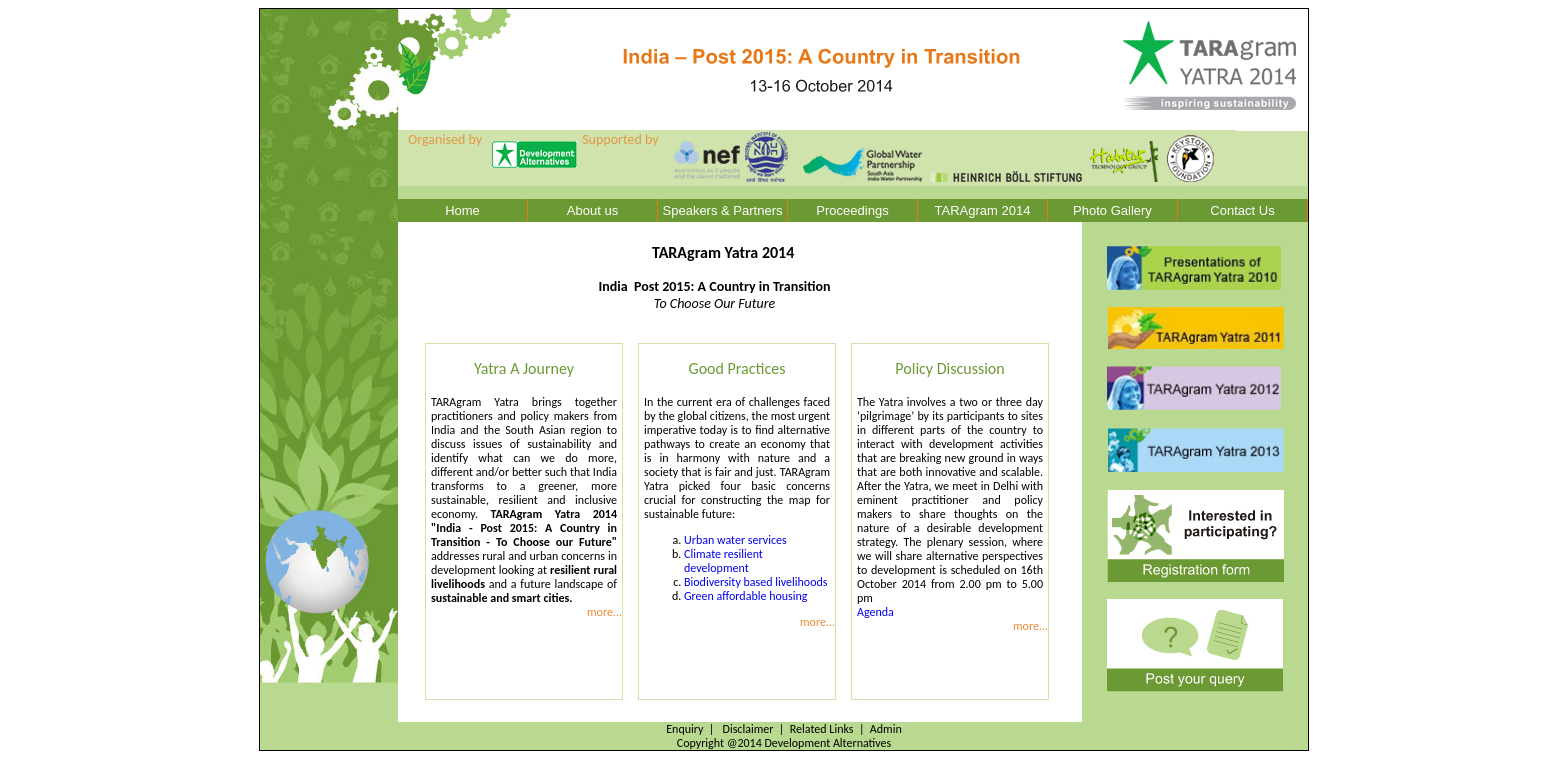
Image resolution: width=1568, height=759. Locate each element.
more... (604, 612)
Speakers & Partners (723, 210)
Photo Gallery (1112, 210)
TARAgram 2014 (983, 210)
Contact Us (1242, 210)
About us (592, 210)
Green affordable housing (745, 596)
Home (462, 210)
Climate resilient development (723, 561)
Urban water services (735, 540)
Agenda (875, 612)
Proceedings (852, 210)
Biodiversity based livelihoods (756, 582)
